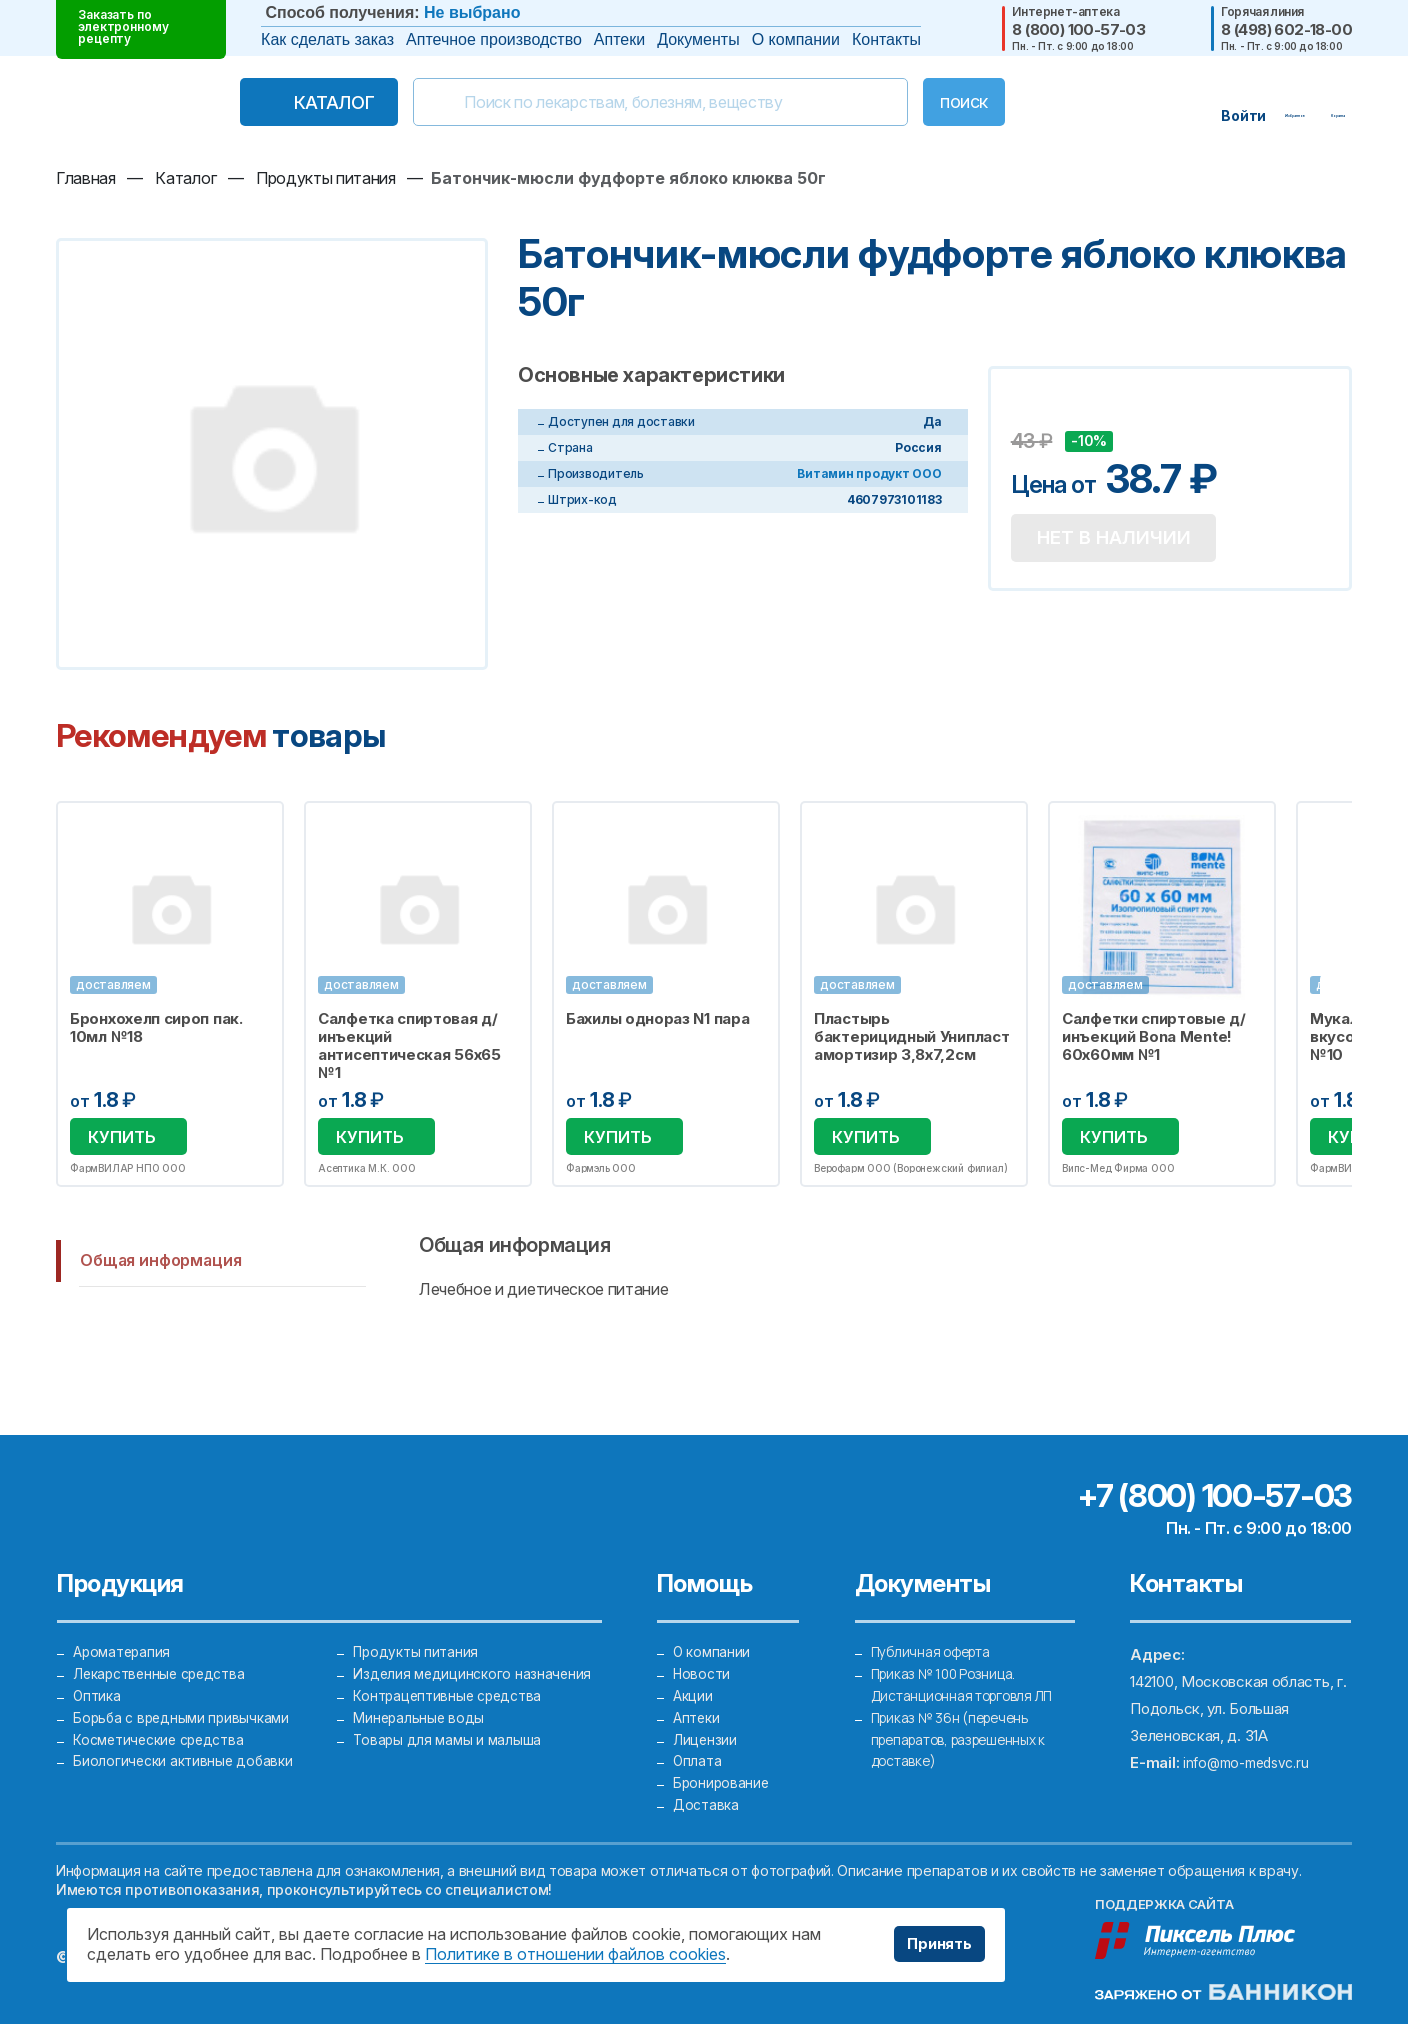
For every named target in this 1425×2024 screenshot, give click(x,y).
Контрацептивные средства (452, 1667)
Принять (933, 1944)
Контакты (886, 39)
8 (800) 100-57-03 (1078, 29)
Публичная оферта (936, 1613)
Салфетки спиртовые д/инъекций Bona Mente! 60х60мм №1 (1154, 1037)
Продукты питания (418, 1613)
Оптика (98, 1667)
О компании (796, 39)
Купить (122, 1138)
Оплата (698, 1748)
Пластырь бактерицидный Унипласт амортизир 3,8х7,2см (911, 1037)
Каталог (292, 102)
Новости (703, 1640)
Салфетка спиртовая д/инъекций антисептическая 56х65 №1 (409, 1046)
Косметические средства (164, 1721)
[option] (170, 995)
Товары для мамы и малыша (449, 1721)
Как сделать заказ (327, 39)
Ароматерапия (124, 1613)
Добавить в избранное (1029, 411)
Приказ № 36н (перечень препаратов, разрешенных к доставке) (968, 1721)
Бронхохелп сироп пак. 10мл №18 (156, 1028)
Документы (698, 39)
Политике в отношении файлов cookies (575, 1954)
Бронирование (722, 1775)
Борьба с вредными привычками (185, 1694)
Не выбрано (472, 12)
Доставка (708, 1802)
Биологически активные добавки (186, 1748)
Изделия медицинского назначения (475, 1640)
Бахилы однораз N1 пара (657, 1019)
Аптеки (619, 39)
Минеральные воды (420, 1694)
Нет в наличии (1123, 542)
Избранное (255, 828)
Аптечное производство (494, 39)
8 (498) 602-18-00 (1286, 29)
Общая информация (160, 1263)
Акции (694, 1667)
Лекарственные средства (164, 1640)
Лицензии (706, 1721)
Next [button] (1350, 996)
